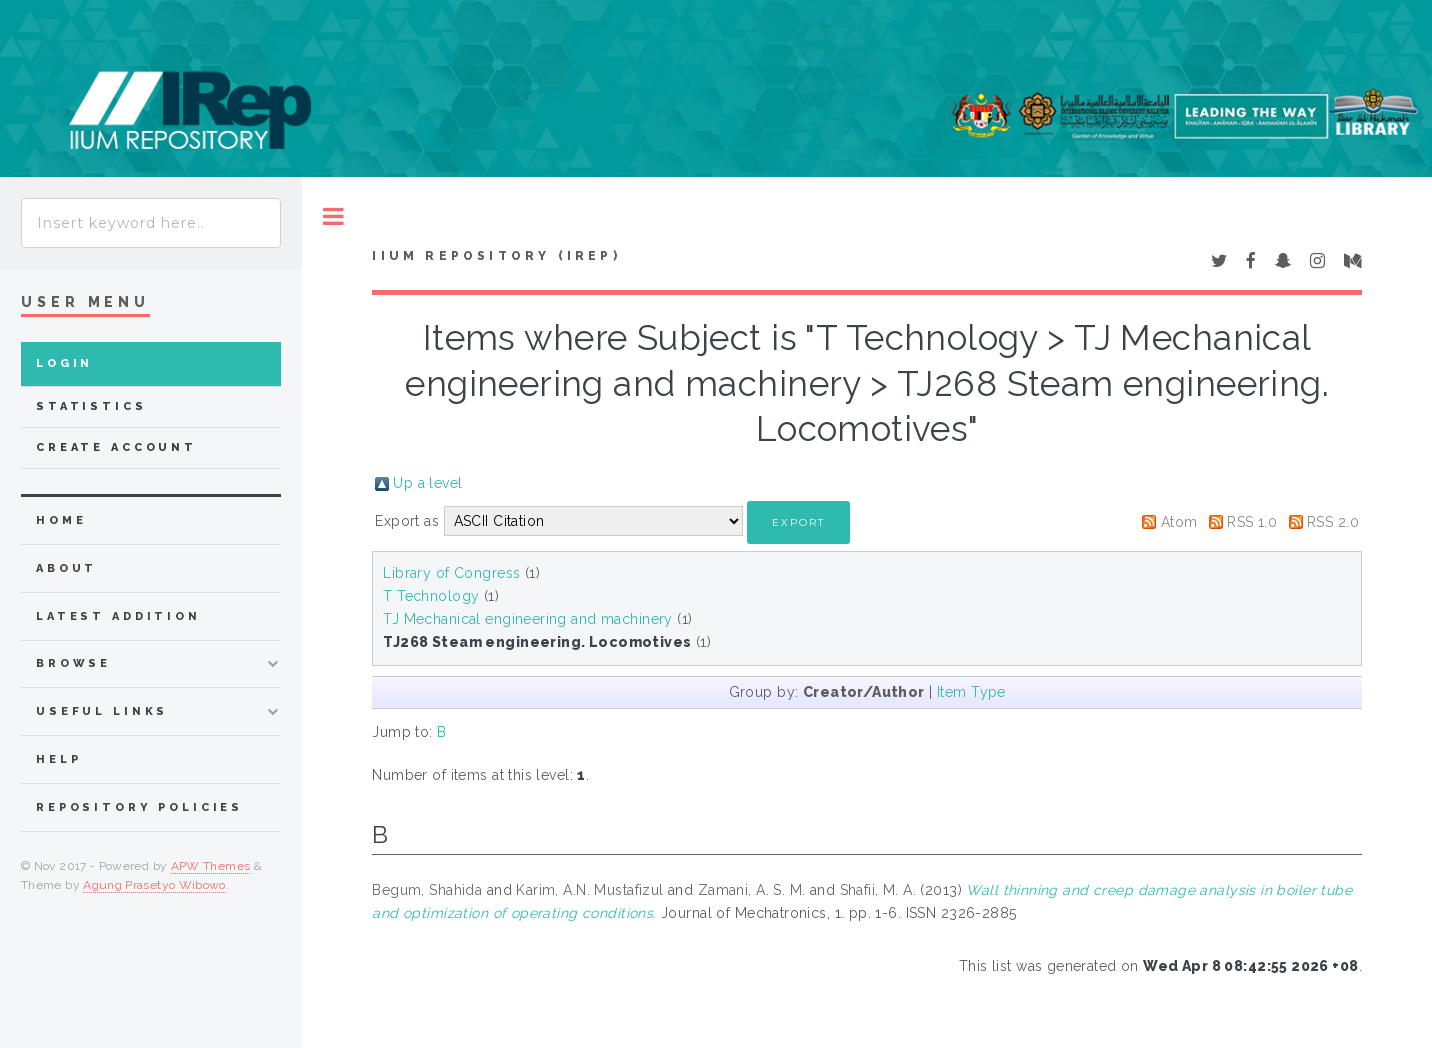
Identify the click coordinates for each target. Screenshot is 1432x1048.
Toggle (333, 216)
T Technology (431, 596)
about (66, 568)
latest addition (118, 616)
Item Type (971, 692)
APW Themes (211, 866)
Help (58, 759)
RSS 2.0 (1333, 522)
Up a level (427, 483)
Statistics (91, 406)
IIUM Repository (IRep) (496, 256)
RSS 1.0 (1252, 522)
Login (64, 363)
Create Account (116, 447)
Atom (1179, 522)
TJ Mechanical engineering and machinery (527, 619)
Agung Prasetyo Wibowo (154, 885)
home (61, 520)
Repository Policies (139, 807)
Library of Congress (451, 573)
